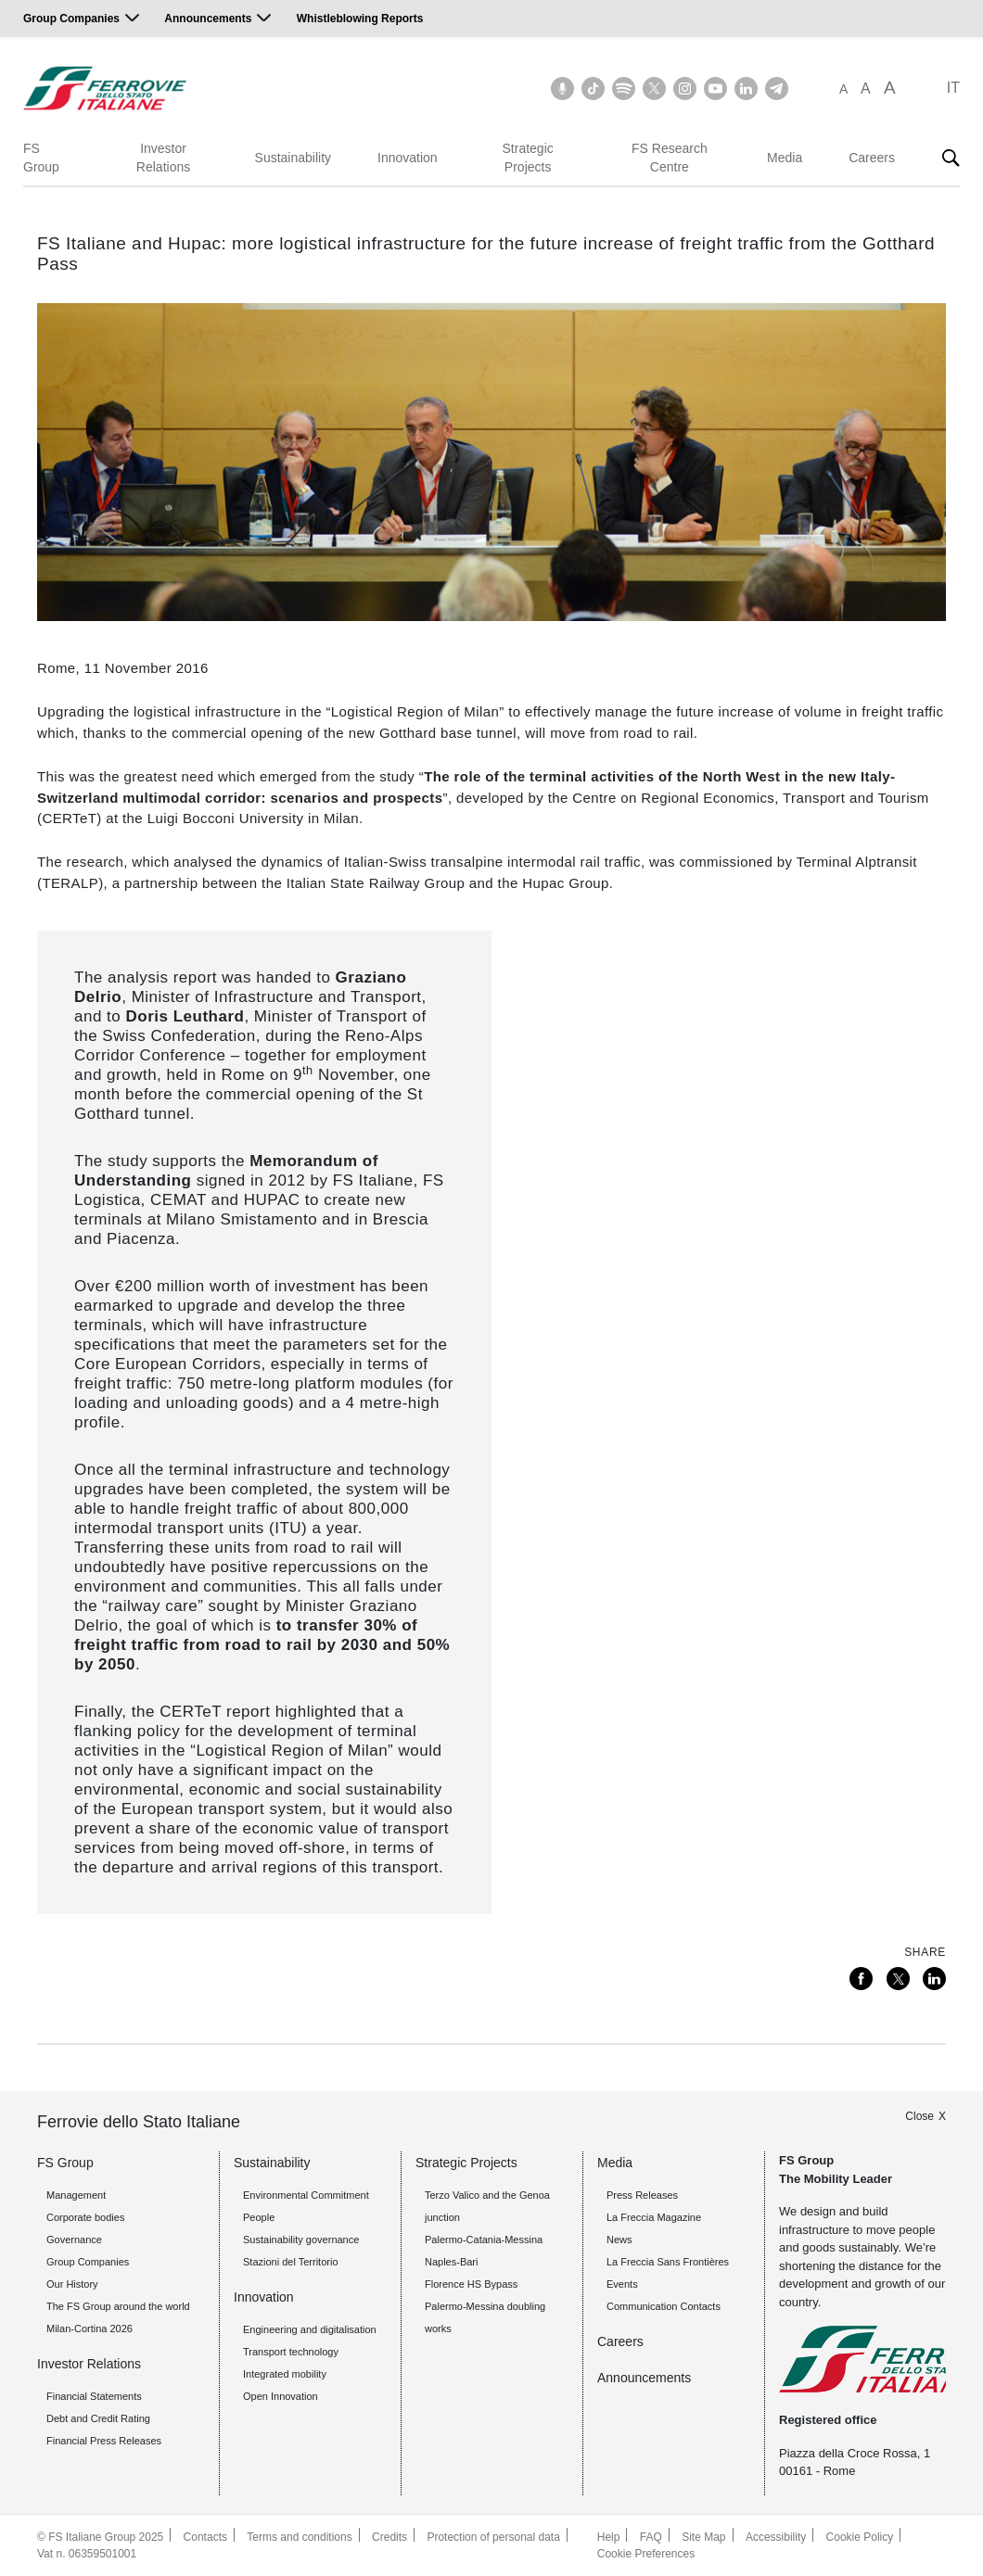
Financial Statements (94, 2396)
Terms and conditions (299, 2537)
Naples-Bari (451, 2261)
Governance (74, 2239)
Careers (872, 157)
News (619, 2239)
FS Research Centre (670, 157)
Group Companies (71, 18)
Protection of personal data (493, 2537)
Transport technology (290, 2351)
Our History (72, 2284)
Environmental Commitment (306, 2195)
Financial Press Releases (103, 2440)
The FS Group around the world (118, 2306)
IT (953, 87)
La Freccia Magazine (653, 2217)
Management (76, 2195)
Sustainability (293, 157)
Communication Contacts (663, 2306)
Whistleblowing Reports (360, 18)
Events (622, 2284)
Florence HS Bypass (471, 2284)
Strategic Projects (528, 157)
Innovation (407, 157)
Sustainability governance (301, 2239)
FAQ (651, 2537)
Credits (389, 2537)
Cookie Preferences (646, 2553)
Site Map (703, 2537)
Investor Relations (163, 157)
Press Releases (642, 2195)
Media (784, 157)
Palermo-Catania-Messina (484, 2239)
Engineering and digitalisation (310, 2329)
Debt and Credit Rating (98, 2418)
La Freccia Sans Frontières (667, 2261)
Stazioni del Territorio (290, 2261)
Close (919, 2116)
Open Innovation (280, 2396)
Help (608, 2537)
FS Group (41, 157)
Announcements (207, 18)
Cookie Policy (860, 2537)
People (258, 2217)
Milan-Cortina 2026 (89, 2328)
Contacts (205, 2537)
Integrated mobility (284, 2373)
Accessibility (776, 2537)
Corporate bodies (85, 2217)
